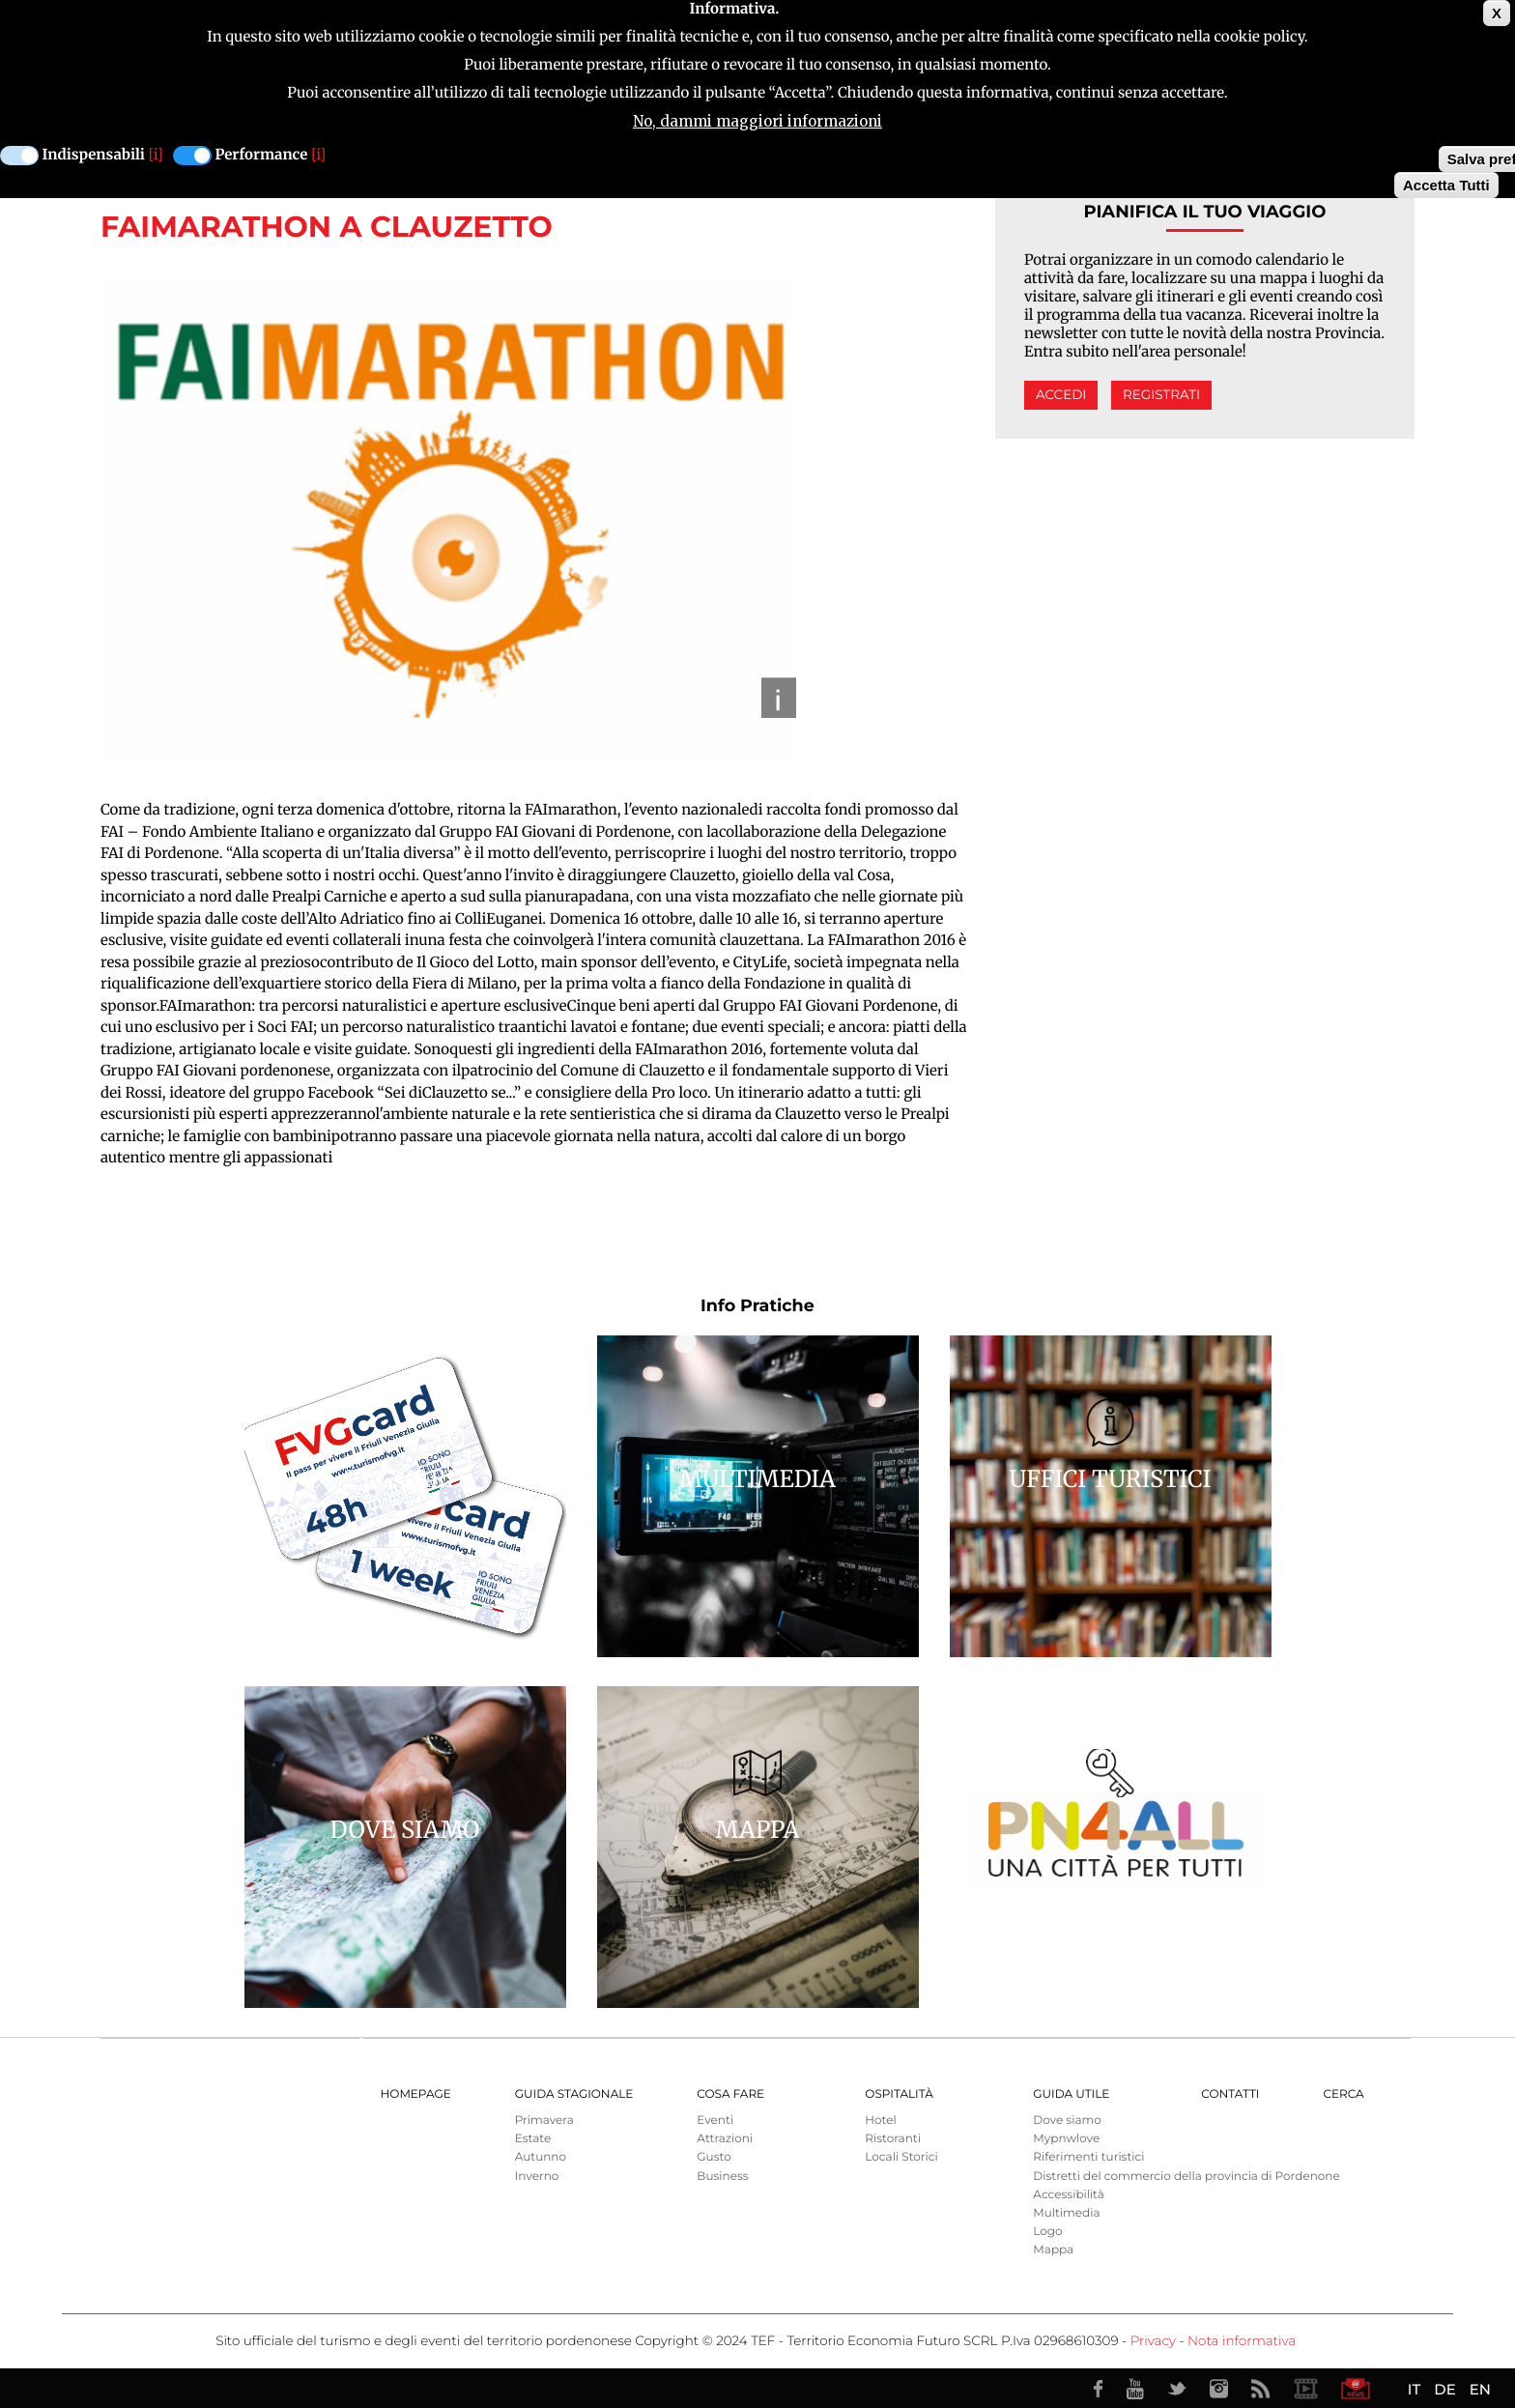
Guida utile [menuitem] (1071, 2094)
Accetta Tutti (1446, 183)
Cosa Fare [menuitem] (730, 2094)
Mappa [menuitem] (1053, 2250)
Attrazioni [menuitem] (725, 2139)
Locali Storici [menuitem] (901, 2157)
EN (1480, 2389)
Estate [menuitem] (533, 2139)
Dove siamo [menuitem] (1067, 2120)
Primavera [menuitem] (544, 2120)
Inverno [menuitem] (537, 2176)
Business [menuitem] (722, 2176)
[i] (156, 153)
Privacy (1153, 2341)
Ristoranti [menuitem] (893, 2139)
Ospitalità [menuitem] (898, 2094)
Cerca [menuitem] (1343, 2094)
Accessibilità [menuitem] (1068, 2195)
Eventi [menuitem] (715, 2120)
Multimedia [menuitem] (1066, 2213)
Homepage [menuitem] (416, 2094)
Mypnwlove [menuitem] (1066, 2139)
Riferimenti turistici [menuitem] (1088, 2157)
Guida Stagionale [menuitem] (574, 2094)
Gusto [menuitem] (713, 2157)
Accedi (1061, 395)
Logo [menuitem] (1047, 2231)
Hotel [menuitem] (880, 2120)
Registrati (1161, 395)
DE (1444, 2389)
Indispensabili (94, 153)
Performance (261, 153)
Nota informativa (1241, 2341)
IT (1414, 2389)
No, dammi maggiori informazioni (757, 119)
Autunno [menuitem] (540, 2157)
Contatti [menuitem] (1230, 2094)
